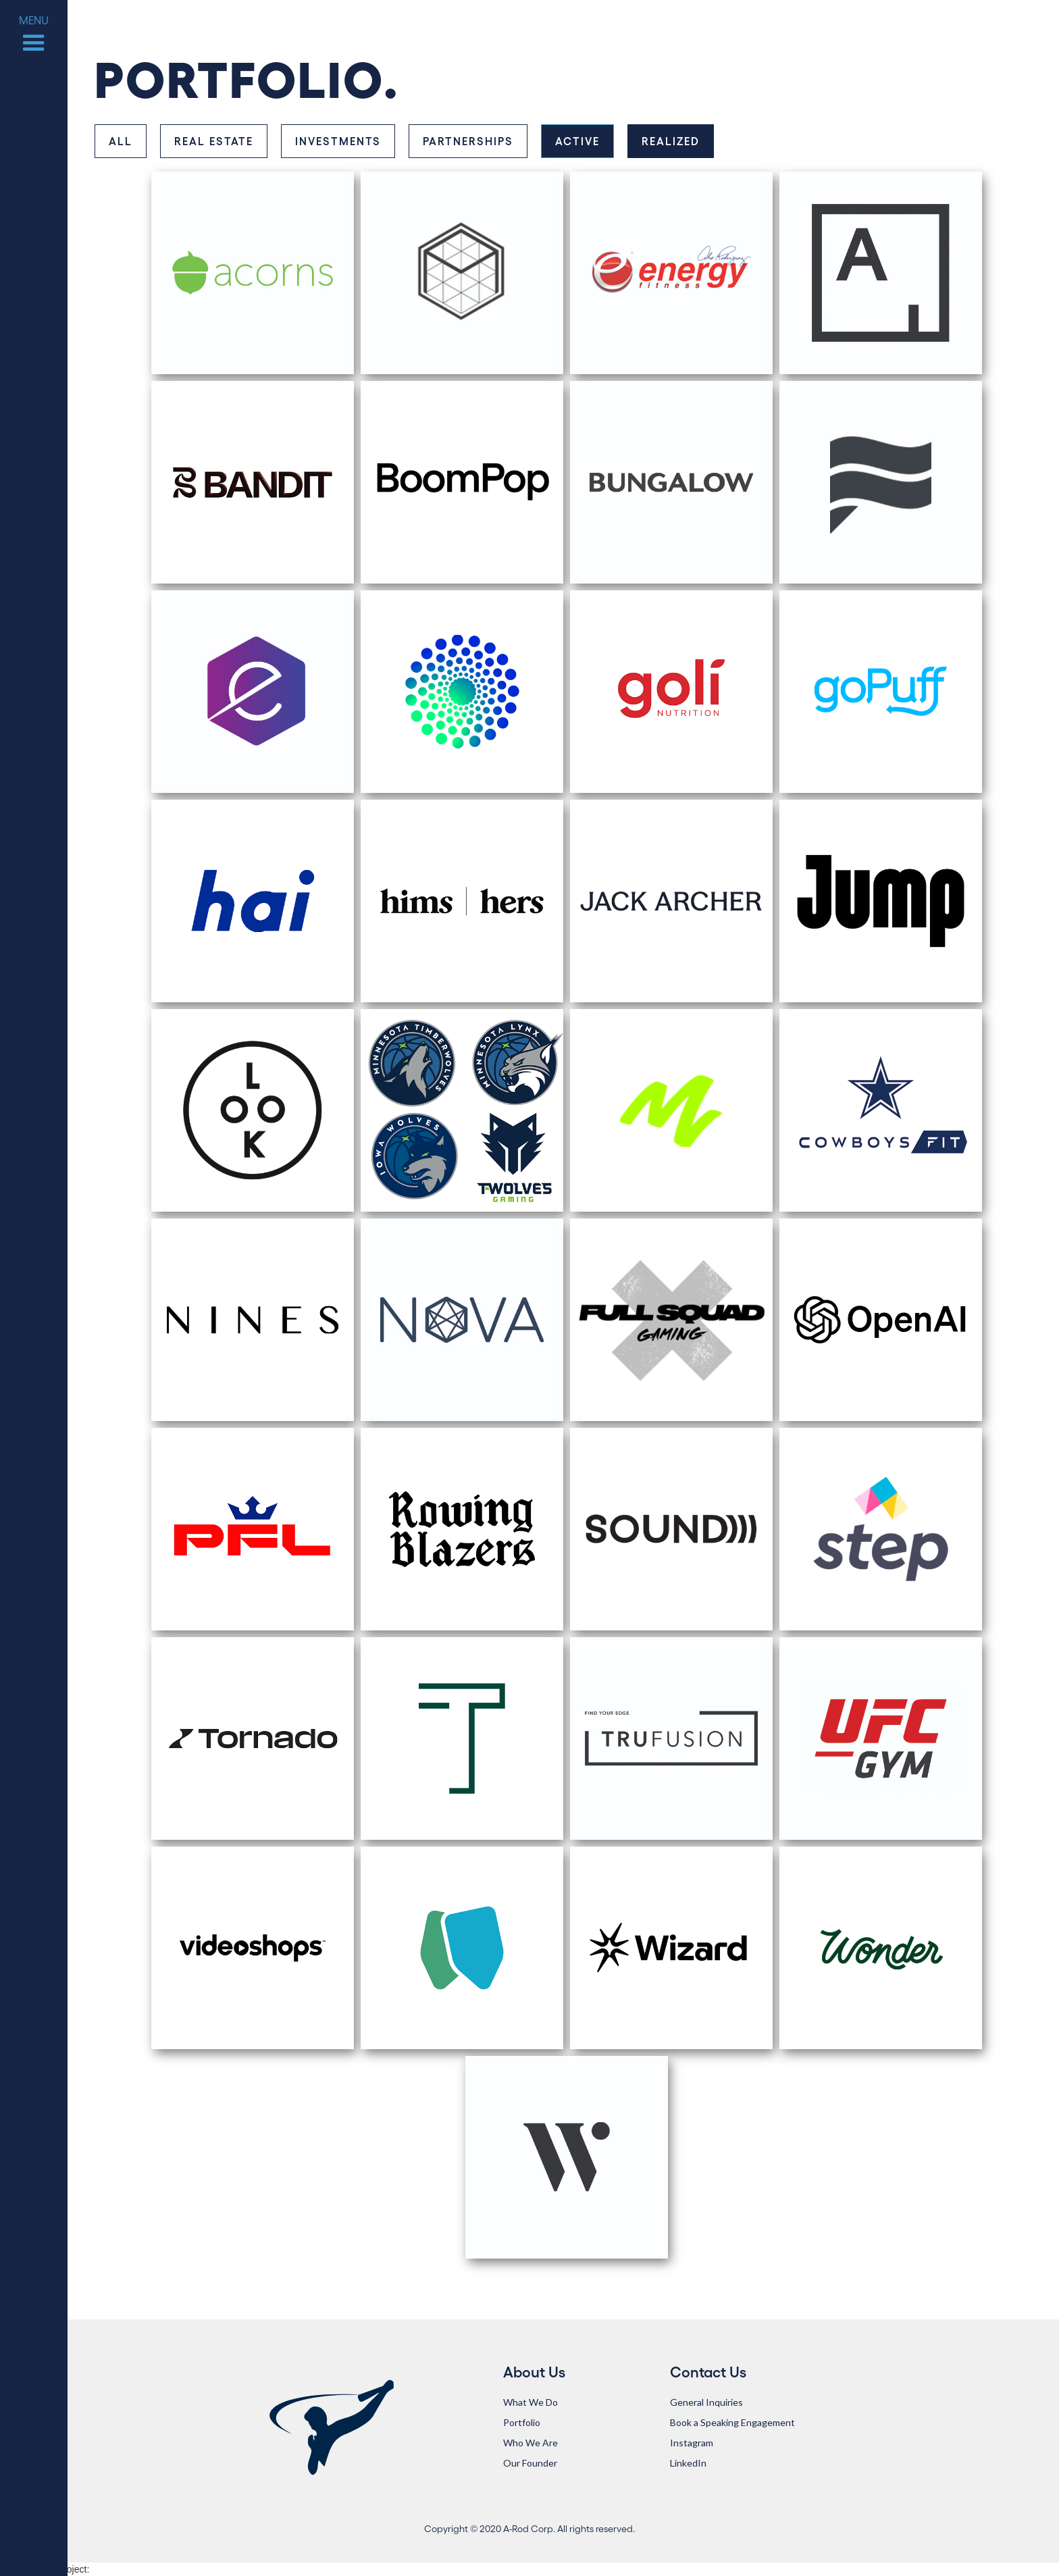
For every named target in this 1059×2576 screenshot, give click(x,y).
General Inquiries (706, 2402)
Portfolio (521, 2422)
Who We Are (530, 2442)
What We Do (530, 2402)
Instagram (691, 2442)
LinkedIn (688, 2463)
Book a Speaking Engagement (732, 2422)
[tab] (121, 141)
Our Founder (530, 2463)
